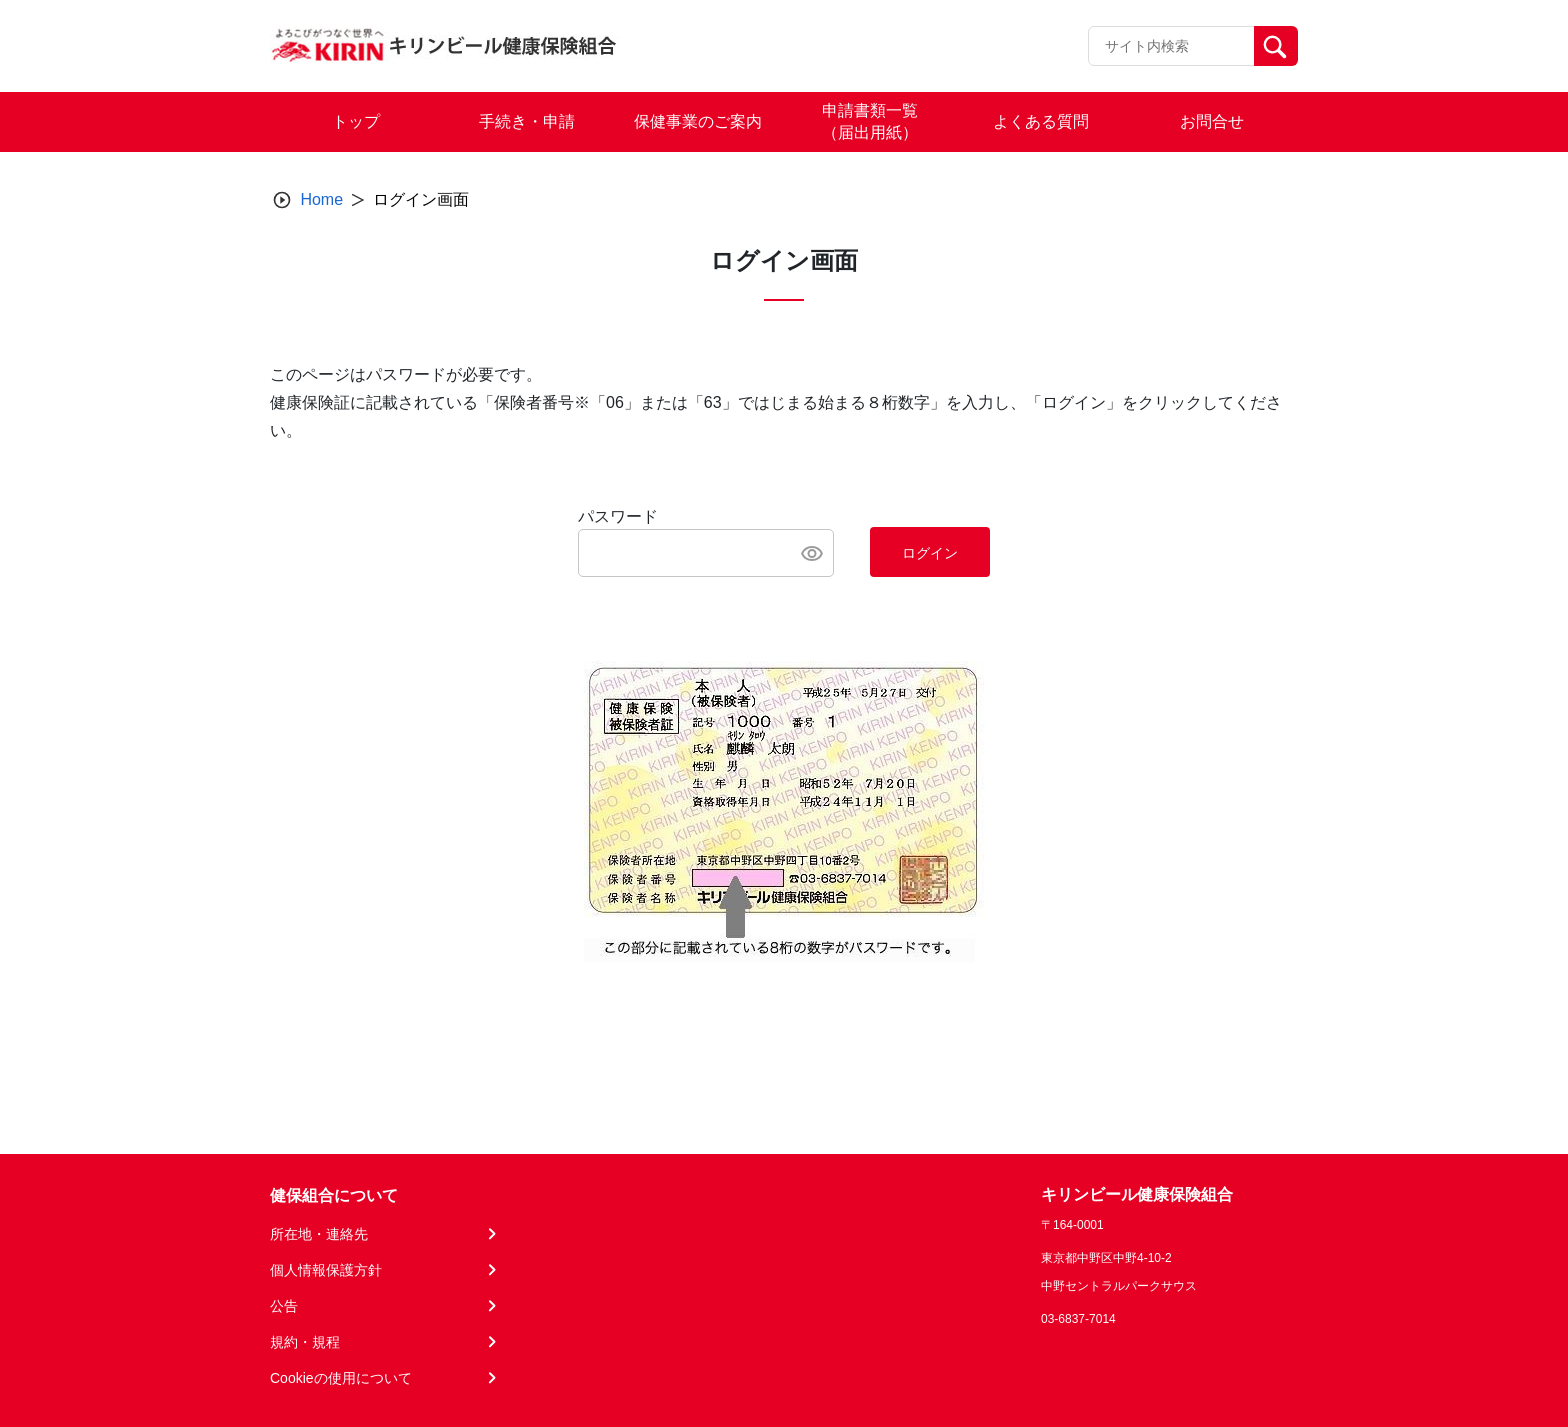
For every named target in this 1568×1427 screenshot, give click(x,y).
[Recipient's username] (1171, 46)
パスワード (618, 516)
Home (321, 199)
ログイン (930, 553)
